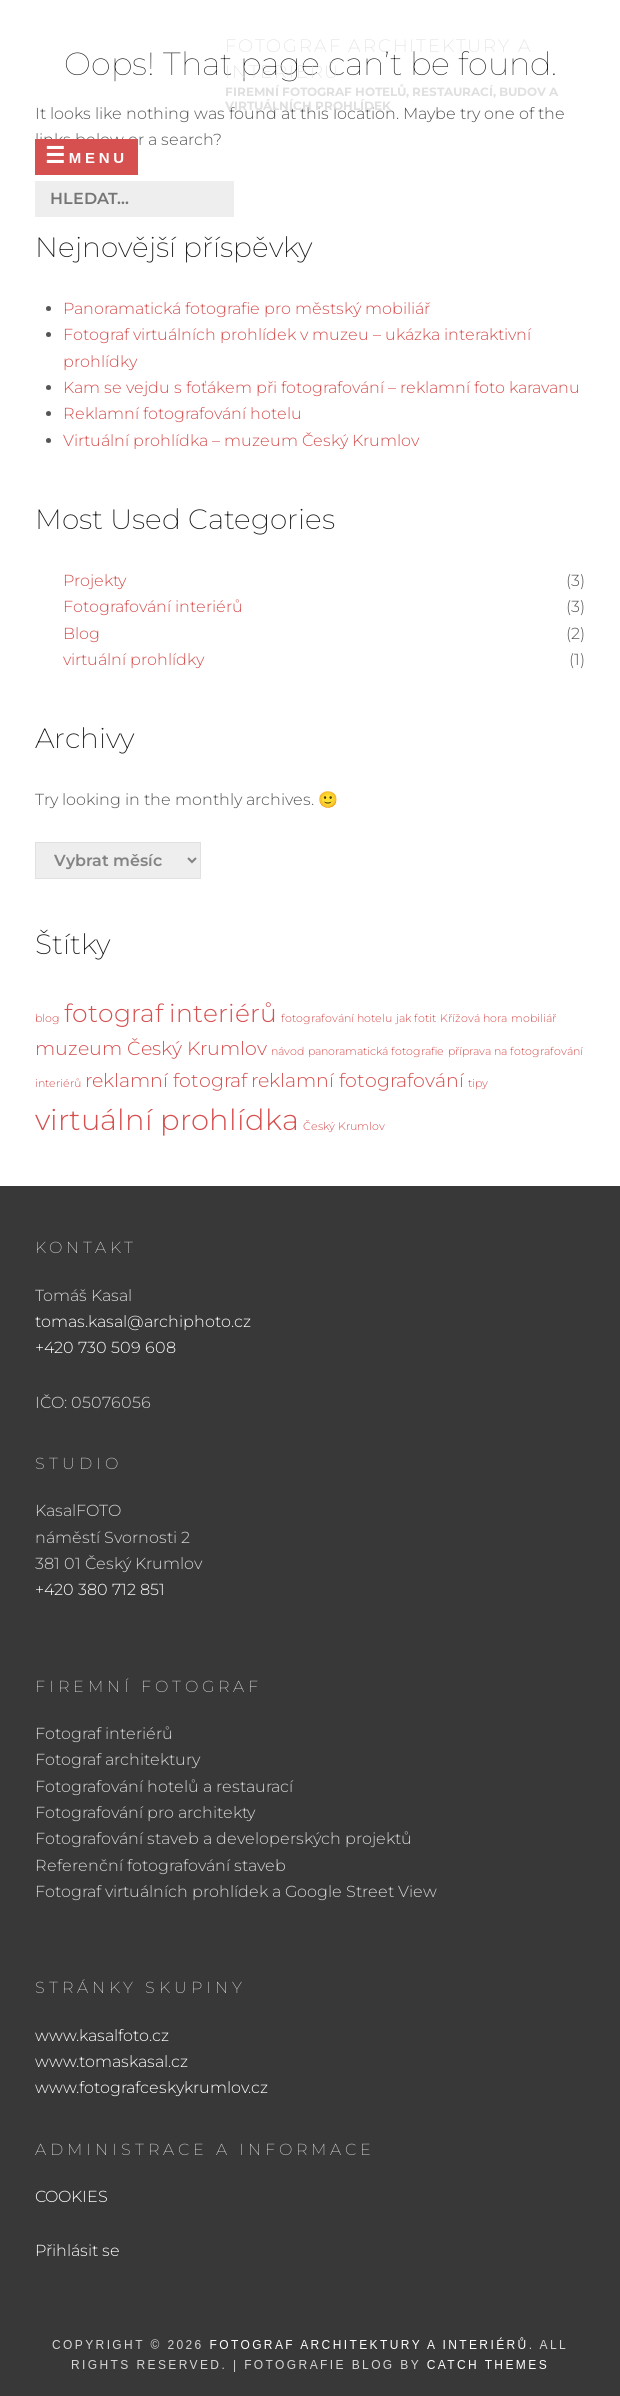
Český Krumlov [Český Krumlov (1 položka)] (344, 1126)
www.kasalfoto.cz (102, 2035)
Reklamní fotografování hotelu (182, 413)
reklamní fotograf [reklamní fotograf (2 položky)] (166, 1080)
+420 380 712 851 (100, 1589)
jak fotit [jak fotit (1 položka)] (416, 1018)
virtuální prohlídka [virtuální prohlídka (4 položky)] (167, 1119)
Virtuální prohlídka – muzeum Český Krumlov (241, 440)
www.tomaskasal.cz (111, 2061)
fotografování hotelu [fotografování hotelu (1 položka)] (336, 1018)
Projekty (94, 580)
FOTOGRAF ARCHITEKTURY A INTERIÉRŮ (368, 2345)
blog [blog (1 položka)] (47, 1018)
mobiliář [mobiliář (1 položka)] (533, 1018)
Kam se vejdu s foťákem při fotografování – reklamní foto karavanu (321, 387)
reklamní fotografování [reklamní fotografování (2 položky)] (357, 1080)
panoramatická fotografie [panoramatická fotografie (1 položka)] (376, 1051)
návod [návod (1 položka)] (287, 1051)
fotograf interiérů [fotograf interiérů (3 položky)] (170, 1013)
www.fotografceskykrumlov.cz (151, 2087)
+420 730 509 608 (105, 1347)
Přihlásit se (77, 2250)
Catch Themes (488, 2365)
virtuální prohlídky (133, 659)
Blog (81, 633)
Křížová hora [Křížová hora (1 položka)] (473, 1018)
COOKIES (71, 2196)
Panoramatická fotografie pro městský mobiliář (246, 308)
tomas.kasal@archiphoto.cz (143, 1321)
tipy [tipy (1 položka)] (478, 1083)
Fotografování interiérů (153, 606)
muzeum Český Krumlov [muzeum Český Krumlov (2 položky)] (151, 1048)
